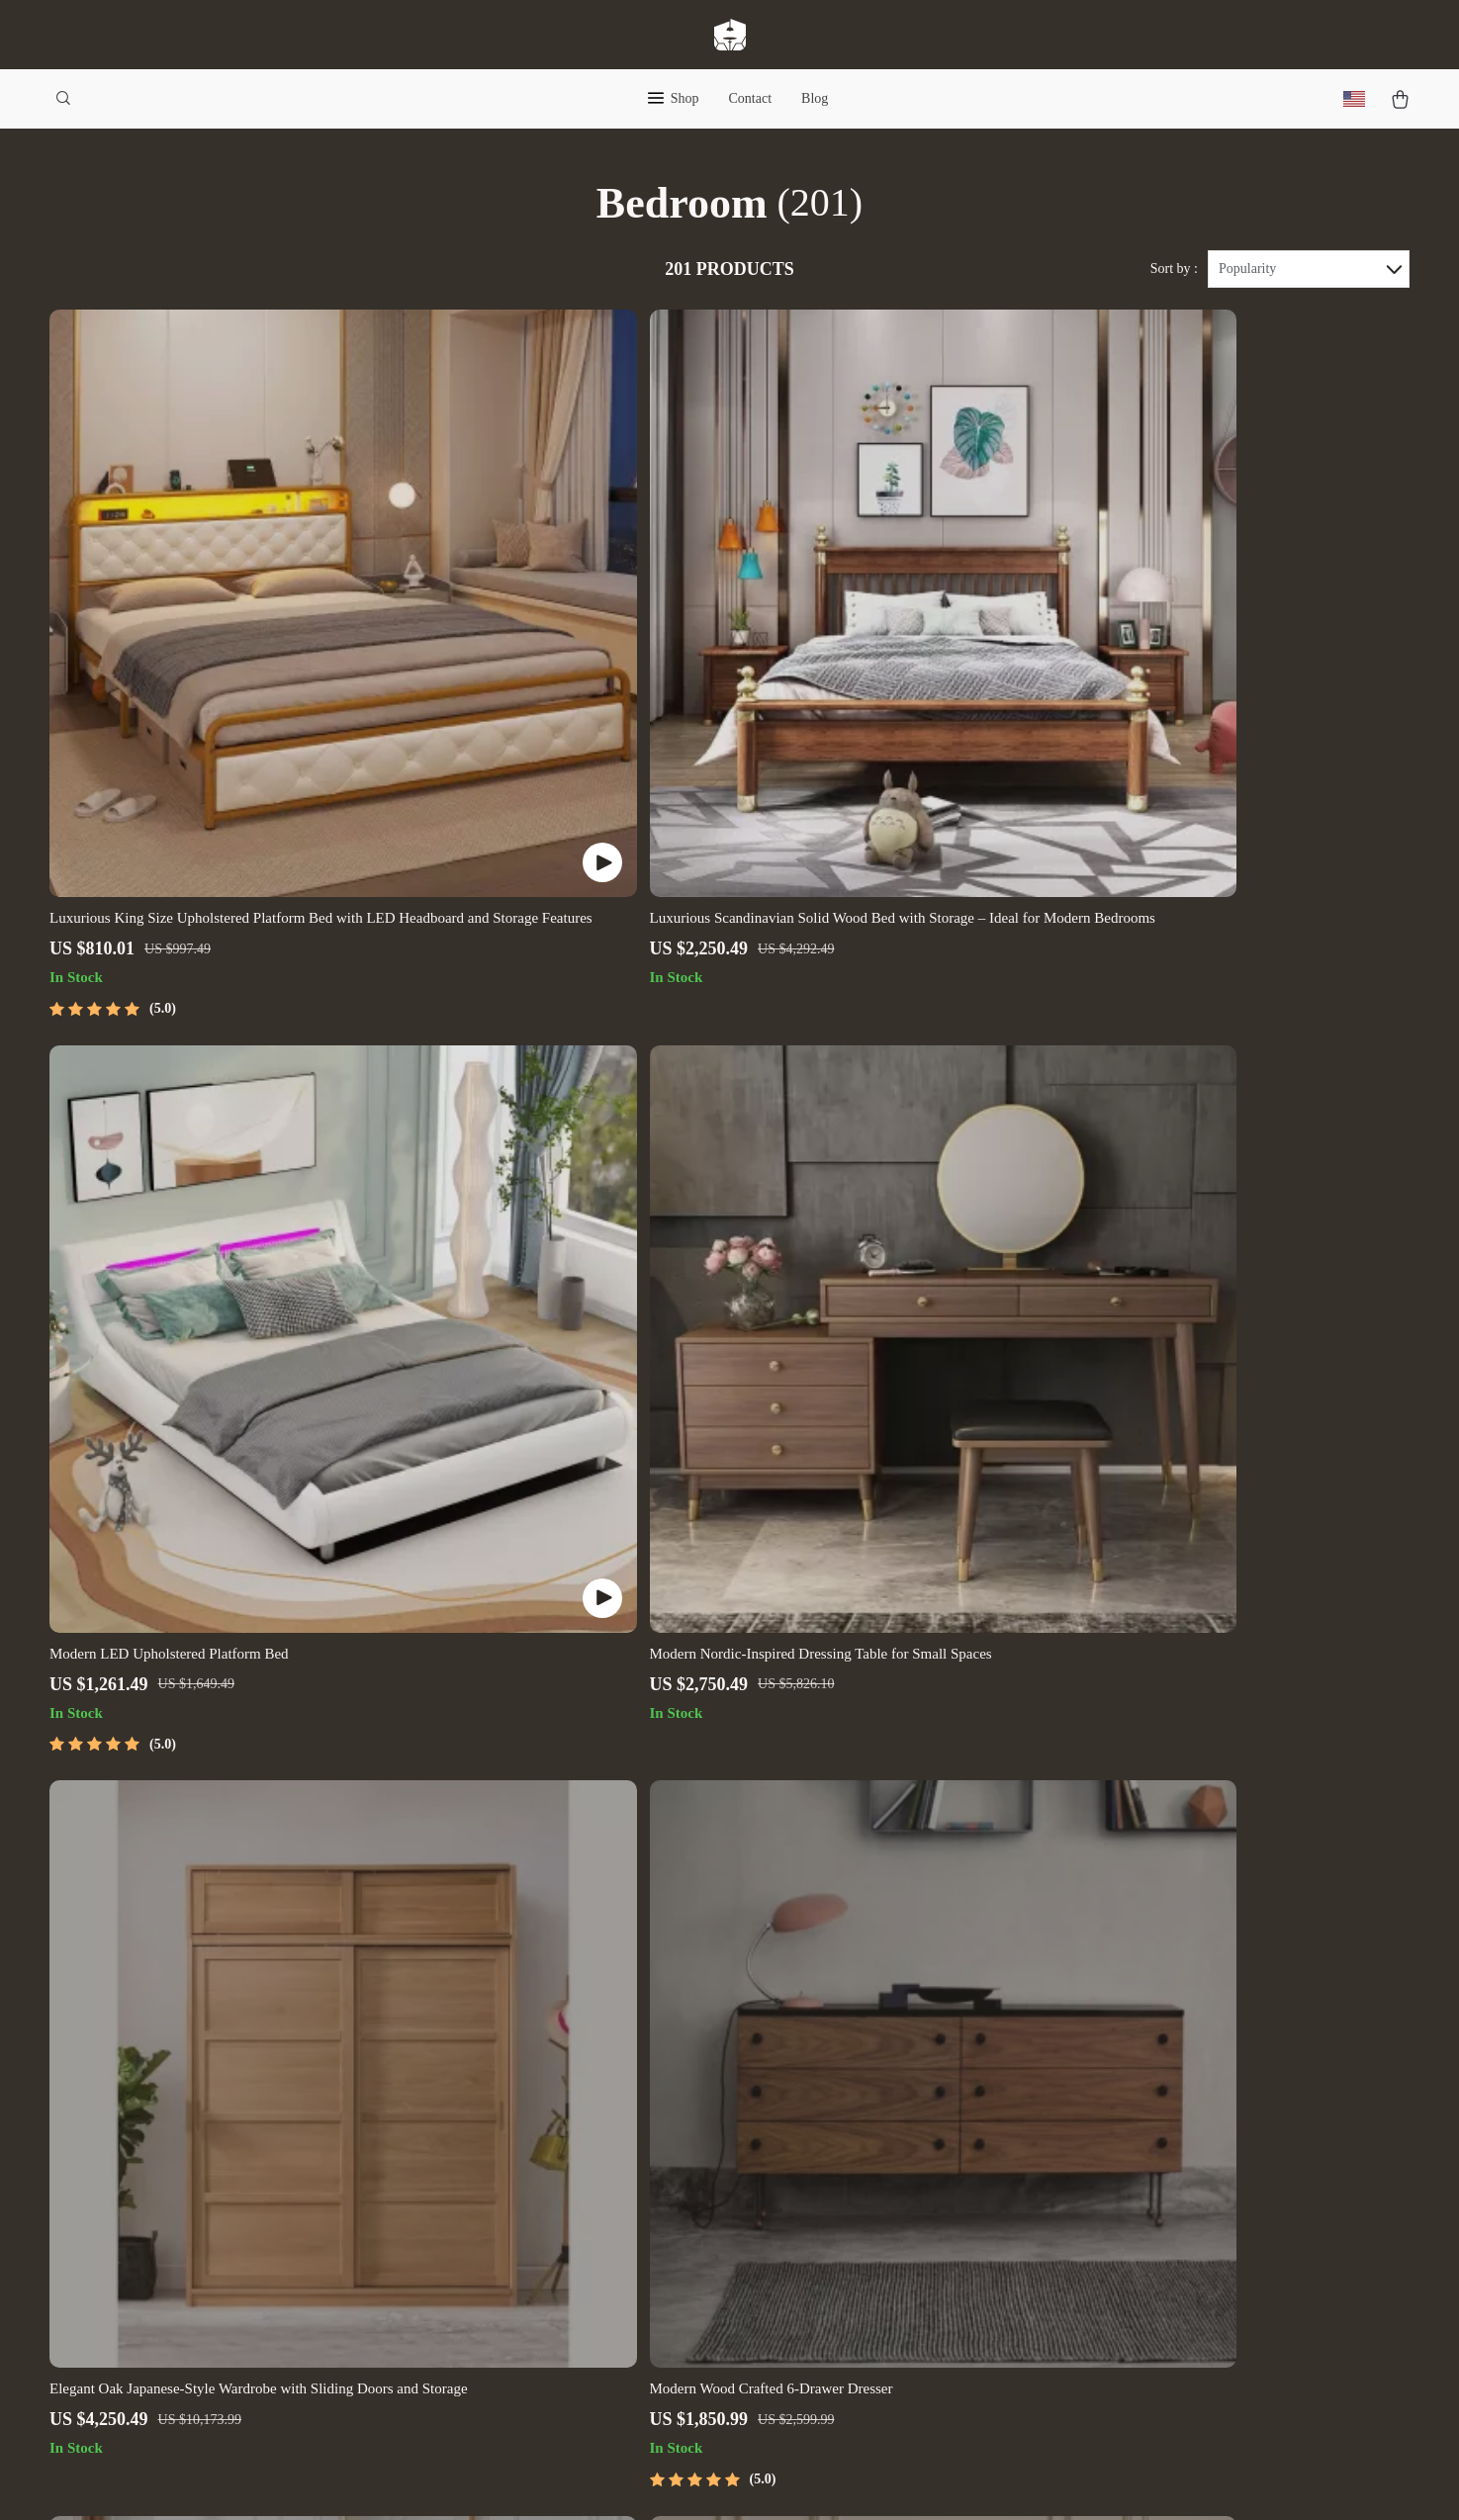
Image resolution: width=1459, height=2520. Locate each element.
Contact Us (687, 2010)
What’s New (884, 2075)
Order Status (692, 2173)
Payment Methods (708, 2140)
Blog (814, 98)
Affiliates (487, 2206)
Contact (751, 98)
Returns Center (699, 2108)
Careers (481, 2108)
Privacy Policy (891, 2140)
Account (871, 2108)
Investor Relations (515, 2238)
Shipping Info (696, 2042)
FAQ (667, 2075)
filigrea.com (1101, 2010)
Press (474, 2140)
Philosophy (492, 2336)
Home (864, 2010)
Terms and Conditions (913, 2173)
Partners (483, 2271)
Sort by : (1174, 268)
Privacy (638, 2480)
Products (873, 2042)
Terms (599, 2480)
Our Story (488, 2010)
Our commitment (1115, 2123)
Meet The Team (506, 2075)
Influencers (493, 2173)
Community (494, 2369)
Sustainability (501, 2303)
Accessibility (701, 2480)
